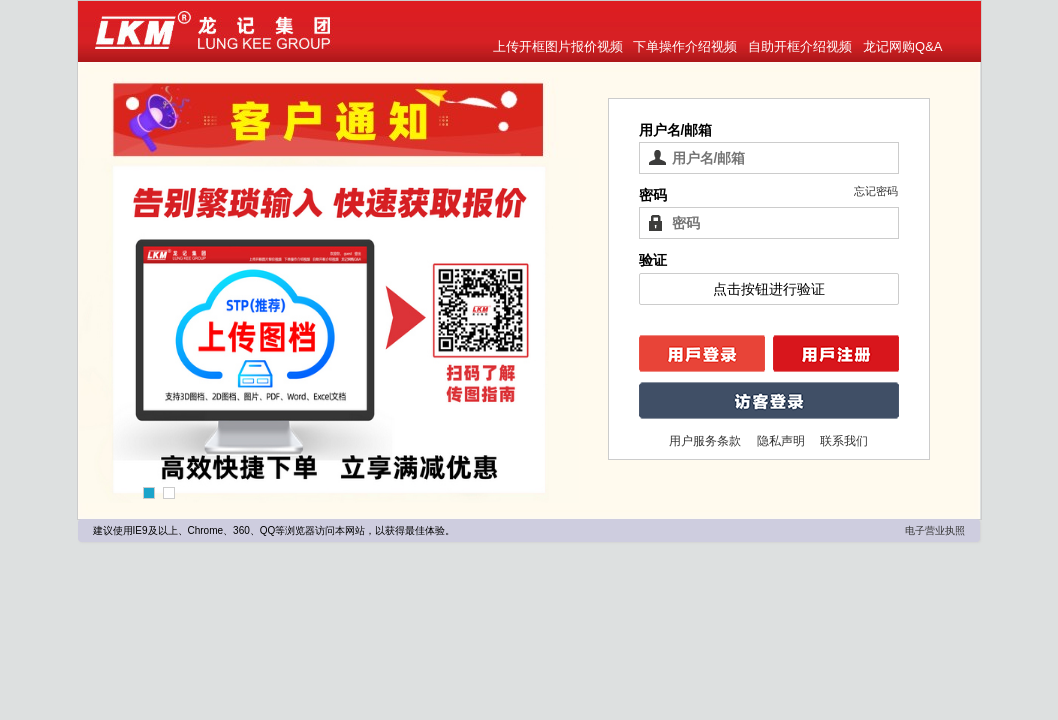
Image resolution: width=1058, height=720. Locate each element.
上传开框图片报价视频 (558, 46)
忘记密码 (876, 191)
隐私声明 (782, 441)
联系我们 (844, 441)
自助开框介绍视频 (800, 46)
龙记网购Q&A (902, 46)
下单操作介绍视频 (685, 46)
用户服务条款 (706, 441)
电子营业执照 (935, 530)
